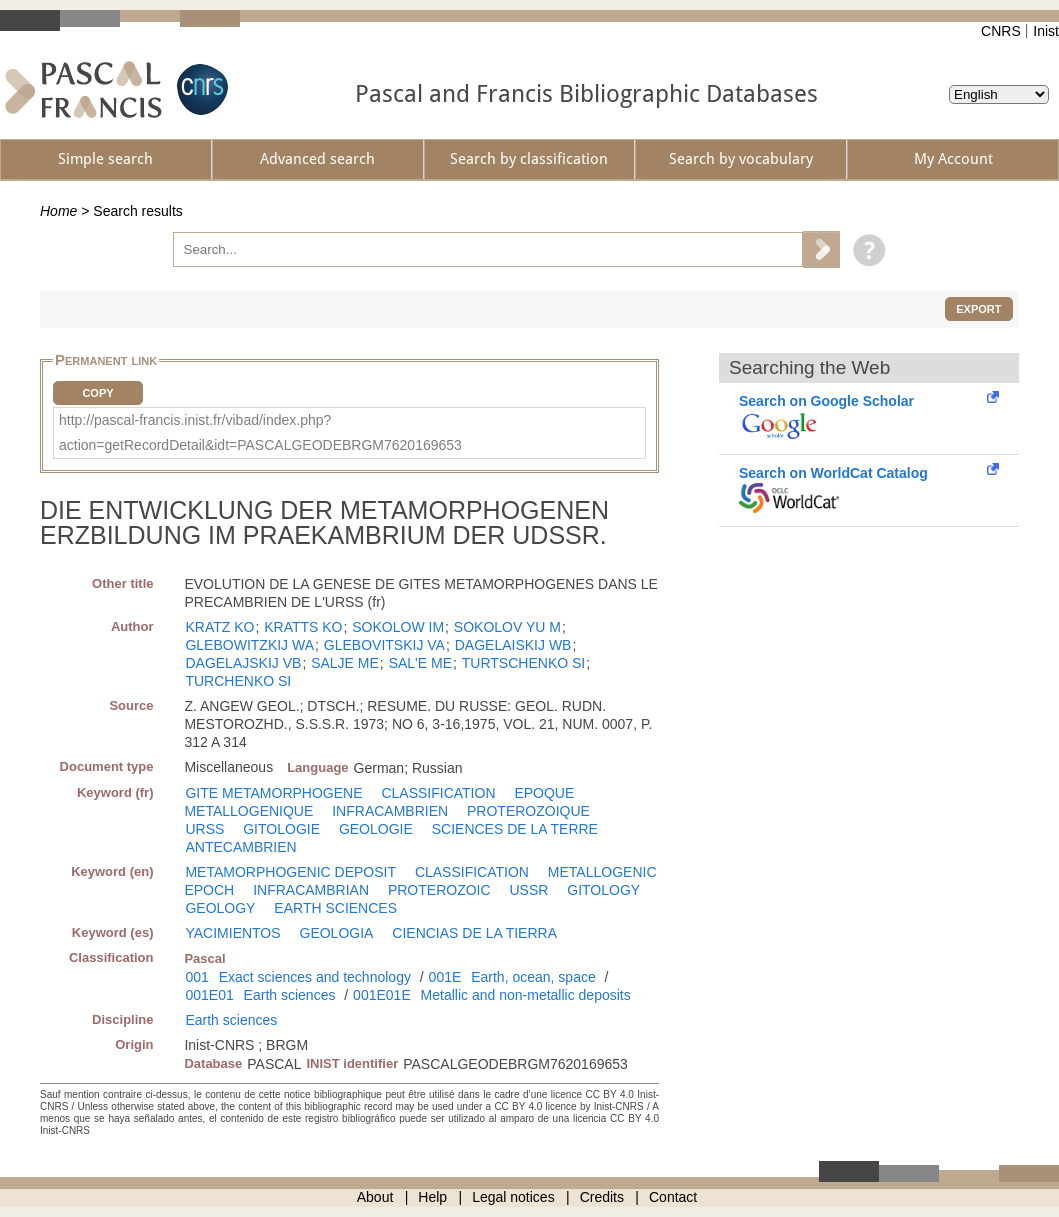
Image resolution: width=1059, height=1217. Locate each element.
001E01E (382, 995)
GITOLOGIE (281, 829)
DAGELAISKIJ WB (513, 645)
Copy (97, 393)
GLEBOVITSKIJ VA (384, 645)
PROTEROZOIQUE (528, 811)
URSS (204, 829)
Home (58, 211)
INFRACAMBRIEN (390, 811)
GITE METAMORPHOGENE (273, 793)
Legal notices (513, 1197)
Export (978, 309)
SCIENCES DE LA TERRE (515, 829)
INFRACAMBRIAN (311, 890)
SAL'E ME (420, 663)
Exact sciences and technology (315, 977)
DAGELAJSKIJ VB (243, 663)
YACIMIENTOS (232, 933)
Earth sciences (290, 995)
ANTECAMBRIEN (240, 847)
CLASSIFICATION (438, 793)
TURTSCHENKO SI (523, 663)
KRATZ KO (219, 627)
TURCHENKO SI (238, 681)
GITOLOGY (603, 890)
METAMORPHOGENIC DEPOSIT (290, 872)
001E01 (209, 995)
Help (432, 1197)
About (375, 1197)
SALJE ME (345, 663)
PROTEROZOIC (439, 890)
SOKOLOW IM (398, 627)
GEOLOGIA (337, 933)
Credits (602, 1197)
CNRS (1001, 31)
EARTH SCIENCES (335, 908)
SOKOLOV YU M (507, 627)
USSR (528, 890)
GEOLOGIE (376, 829)
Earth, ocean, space (533, 977)
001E (445, 977)
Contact (673, 1197)
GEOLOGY (220, 908)
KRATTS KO (303, 627)
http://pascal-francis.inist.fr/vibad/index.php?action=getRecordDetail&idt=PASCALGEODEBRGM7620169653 (260, 432)
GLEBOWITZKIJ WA (249, 645)
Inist (1046, 31)
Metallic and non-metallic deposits (526, 995)
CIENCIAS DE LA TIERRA (474, 933)
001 (196, 977)
